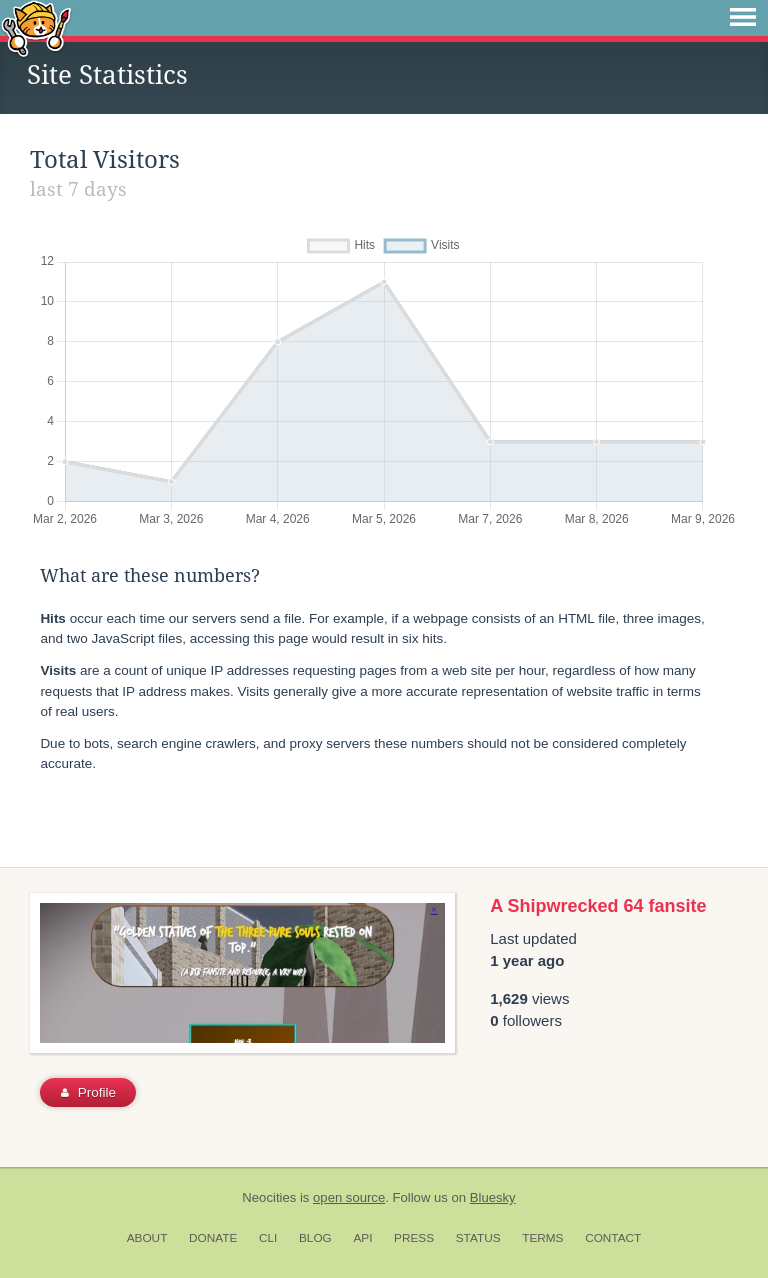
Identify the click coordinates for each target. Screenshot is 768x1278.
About (147, 1238)
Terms (542, 1238)
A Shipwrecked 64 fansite (598, 906)
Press (414, 1238)
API (362, 1238)
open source (349, 1197)
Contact (613, 1238)
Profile (88, 1092)
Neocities (269, 1197)
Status (478, 1238)
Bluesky (493, 1197)
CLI (268, 1238)
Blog (315, 1238)
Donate (213, 1238)
